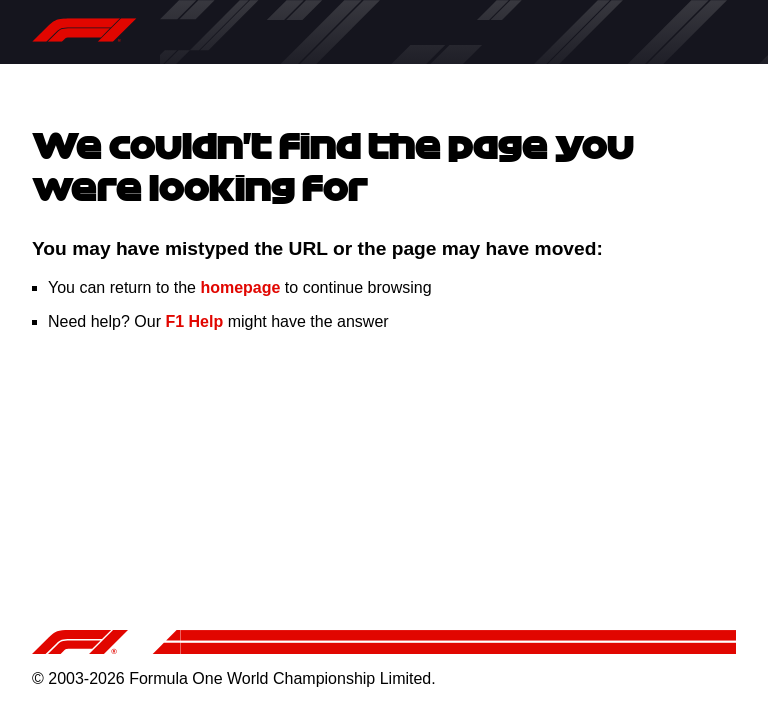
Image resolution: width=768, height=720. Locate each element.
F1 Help (194, 321)
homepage (240, 287)
